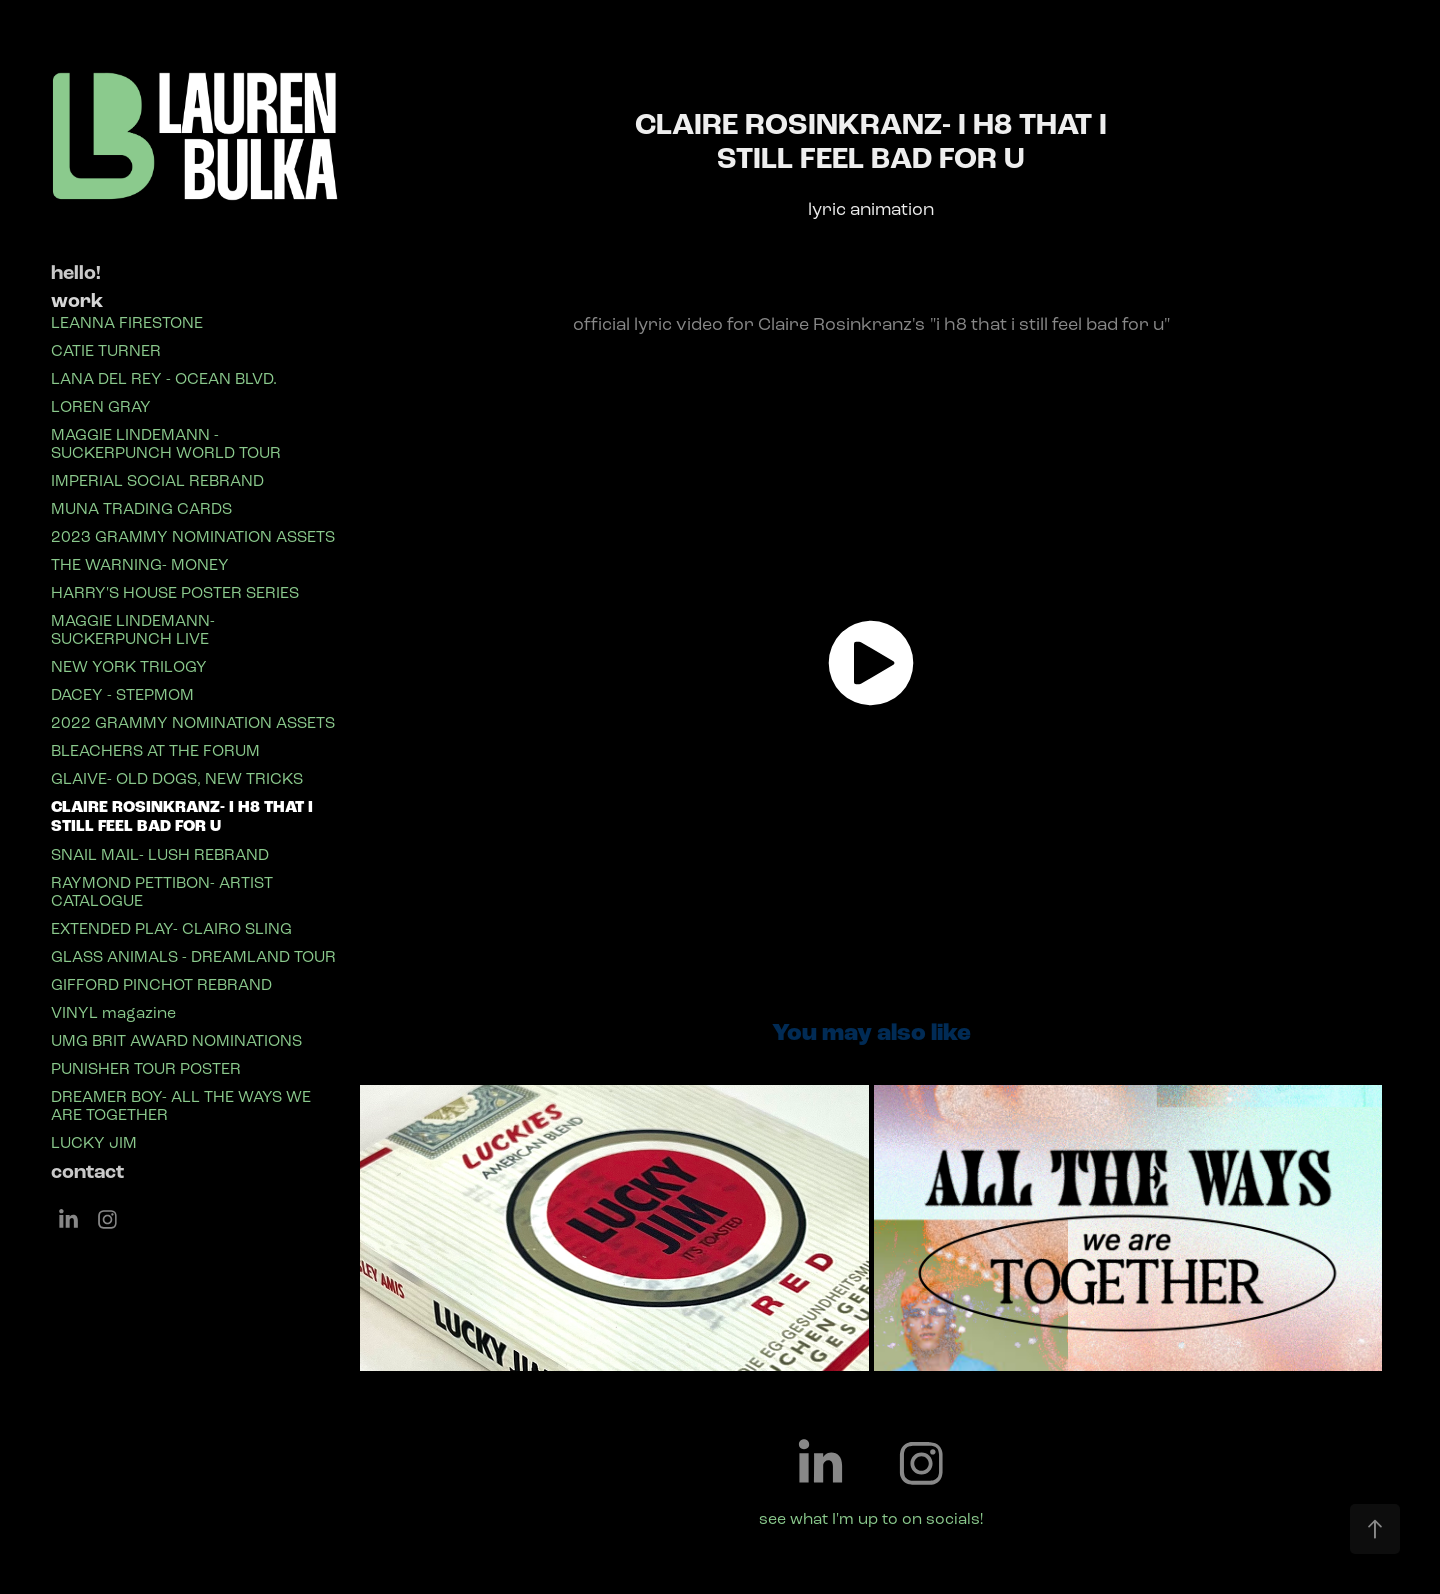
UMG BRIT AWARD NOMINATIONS (176, 1040)
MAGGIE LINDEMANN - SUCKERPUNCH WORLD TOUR (166, 443)
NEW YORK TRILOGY (129, 666)
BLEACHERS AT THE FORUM (155, 750)
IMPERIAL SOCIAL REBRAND (157, 480)
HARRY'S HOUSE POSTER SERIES (175, 592)
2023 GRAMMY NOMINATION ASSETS (193, 536)
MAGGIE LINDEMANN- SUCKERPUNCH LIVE (133, 629)
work (77, 301)
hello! (76, 273)
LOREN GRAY (101, 406)
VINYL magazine (113, 1012)
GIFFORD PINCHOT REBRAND (161, 984)
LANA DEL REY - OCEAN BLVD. (164, 378)
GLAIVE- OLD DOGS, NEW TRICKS (177, 778)
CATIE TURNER (106, 350)
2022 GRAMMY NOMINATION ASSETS (193, 722)
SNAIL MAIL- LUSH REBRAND (160, 854)
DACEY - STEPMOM (122, 694)
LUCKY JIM (94, 1142)
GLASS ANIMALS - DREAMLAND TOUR (193, 956)
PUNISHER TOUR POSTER (146, 1068)
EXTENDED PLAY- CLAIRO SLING (171, 928)
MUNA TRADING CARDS (141, 508)
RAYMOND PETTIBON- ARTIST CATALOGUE (162, 891)
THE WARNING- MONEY (140, 564)
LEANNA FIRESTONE (127, 322)
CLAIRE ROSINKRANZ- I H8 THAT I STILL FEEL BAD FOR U (182, 817)
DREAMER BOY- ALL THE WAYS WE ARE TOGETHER (181, 1105)
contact (87, 1172)
